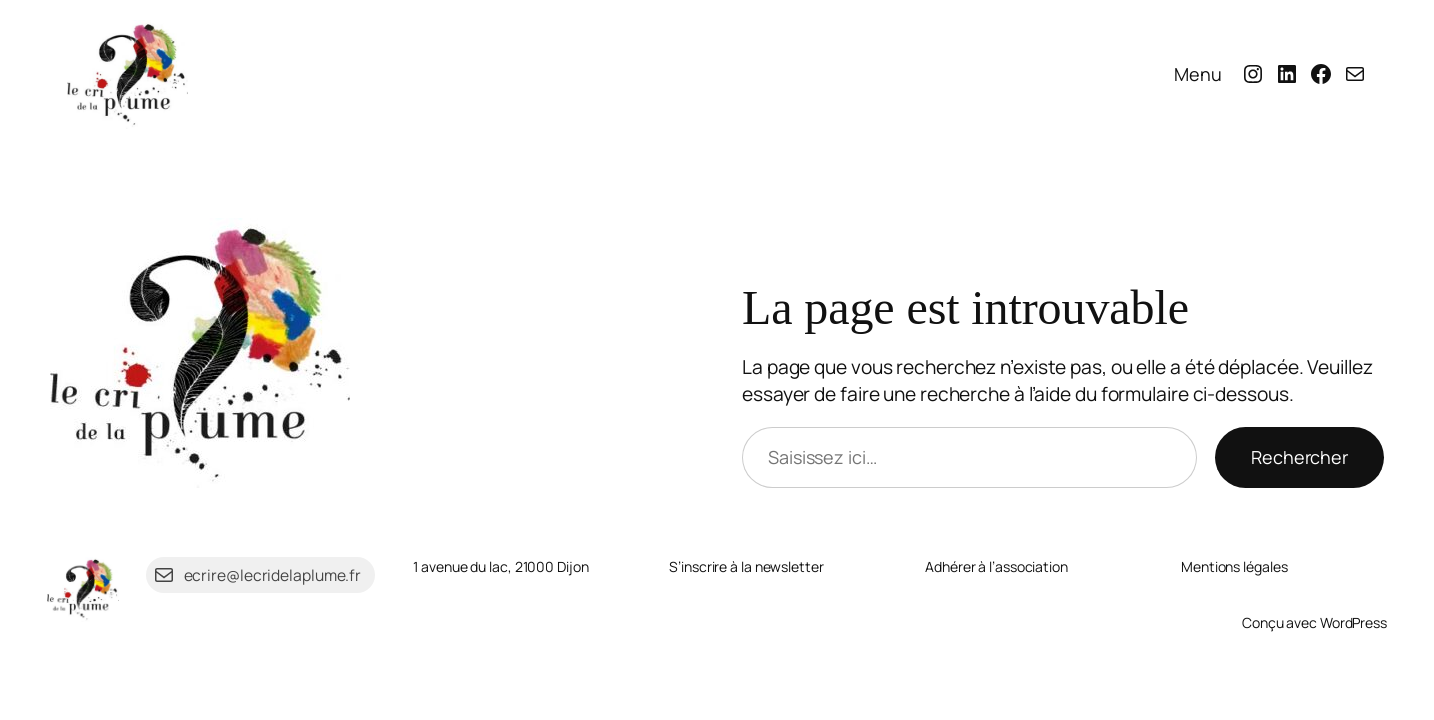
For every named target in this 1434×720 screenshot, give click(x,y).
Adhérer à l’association (996, 566)
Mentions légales (1234, 566)
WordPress (1353, 622)
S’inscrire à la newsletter (746, 566)
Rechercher (1299, 457)
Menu (1198, 74)
